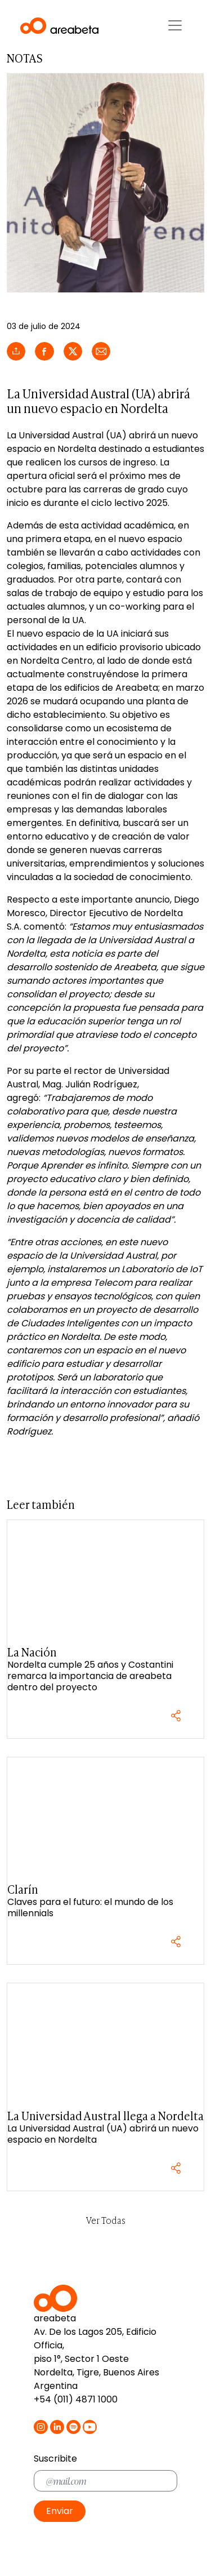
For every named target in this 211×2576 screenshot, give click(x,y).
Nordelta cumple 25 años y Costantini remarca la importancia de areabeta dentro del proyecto (90, 1676)
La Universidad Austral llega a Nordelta (105, 2115)
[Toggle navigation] (175, 25)
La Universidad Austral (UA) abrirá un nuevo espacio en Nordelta (103, 2134)
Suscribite (55, 2458)
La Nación (32, 1652)
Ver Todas (105, 2220)
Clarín (22, 1889)
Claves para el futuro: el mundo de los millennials (90, 1907)
